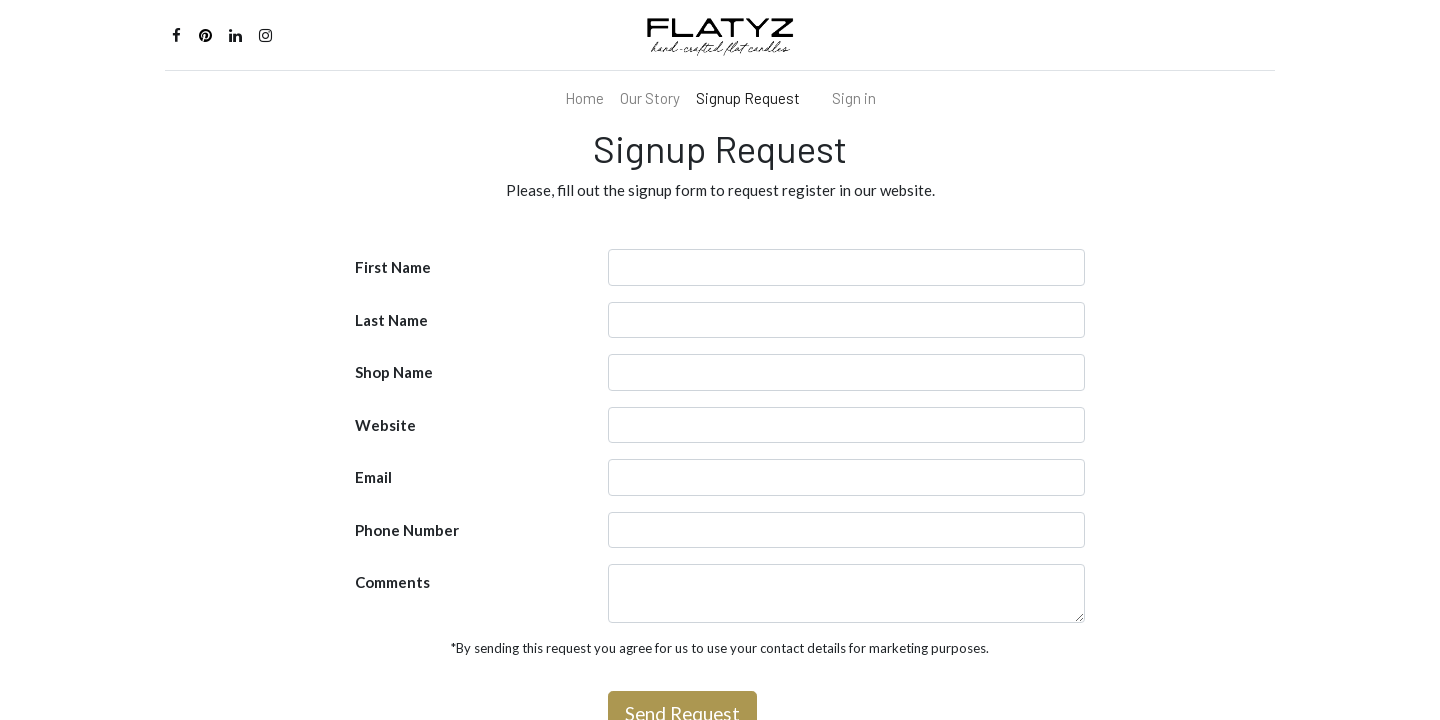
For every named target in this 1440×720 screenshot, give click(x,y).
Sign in (854, 98)
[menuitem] (584, 98)
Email (373, 477)
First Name (393, 267)
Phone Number (407, 530)
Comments (392, 582)
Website (385, 425)
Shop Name (394, 372)
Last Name (391, 320)
